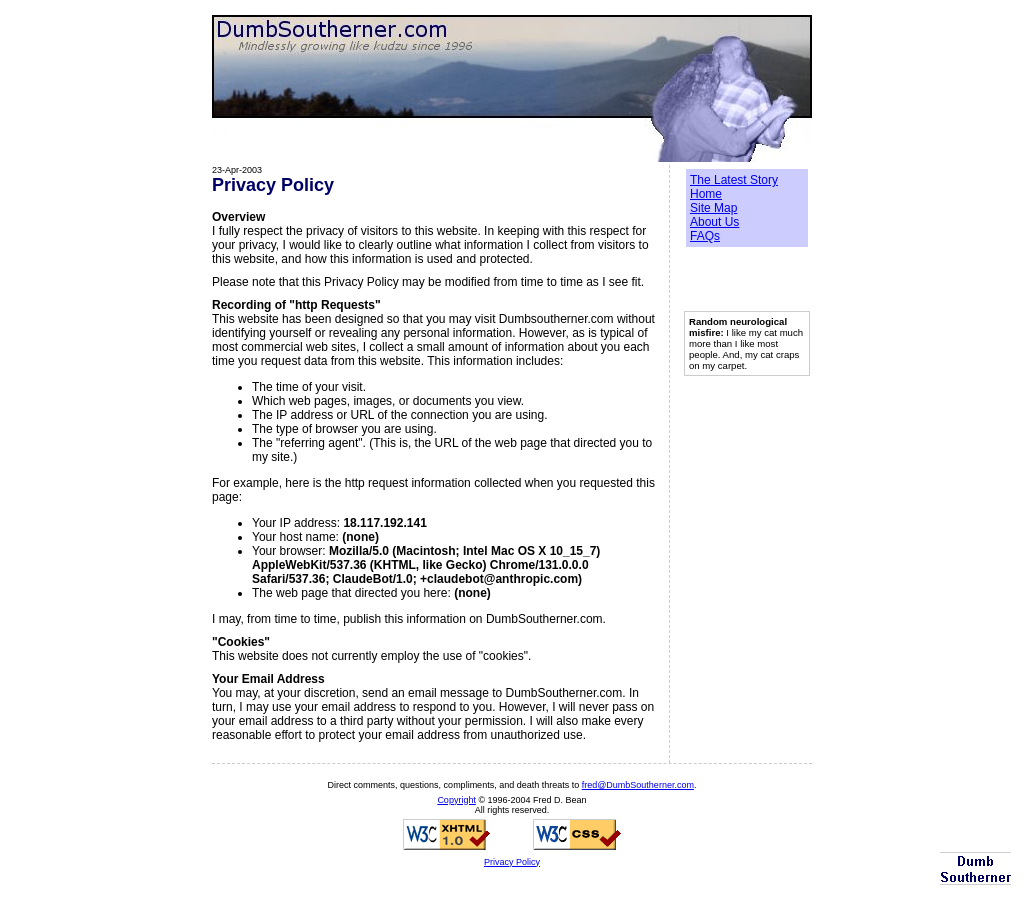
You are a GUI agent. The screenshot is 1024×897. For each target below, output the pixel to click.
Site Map (713, 208)
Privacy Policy (512, 862)
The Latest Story (734, 180)
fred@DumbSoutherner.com (638, 785)
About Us (714, 222)
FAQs (705, 236)
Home (706, 194)
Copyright (456, 800)
